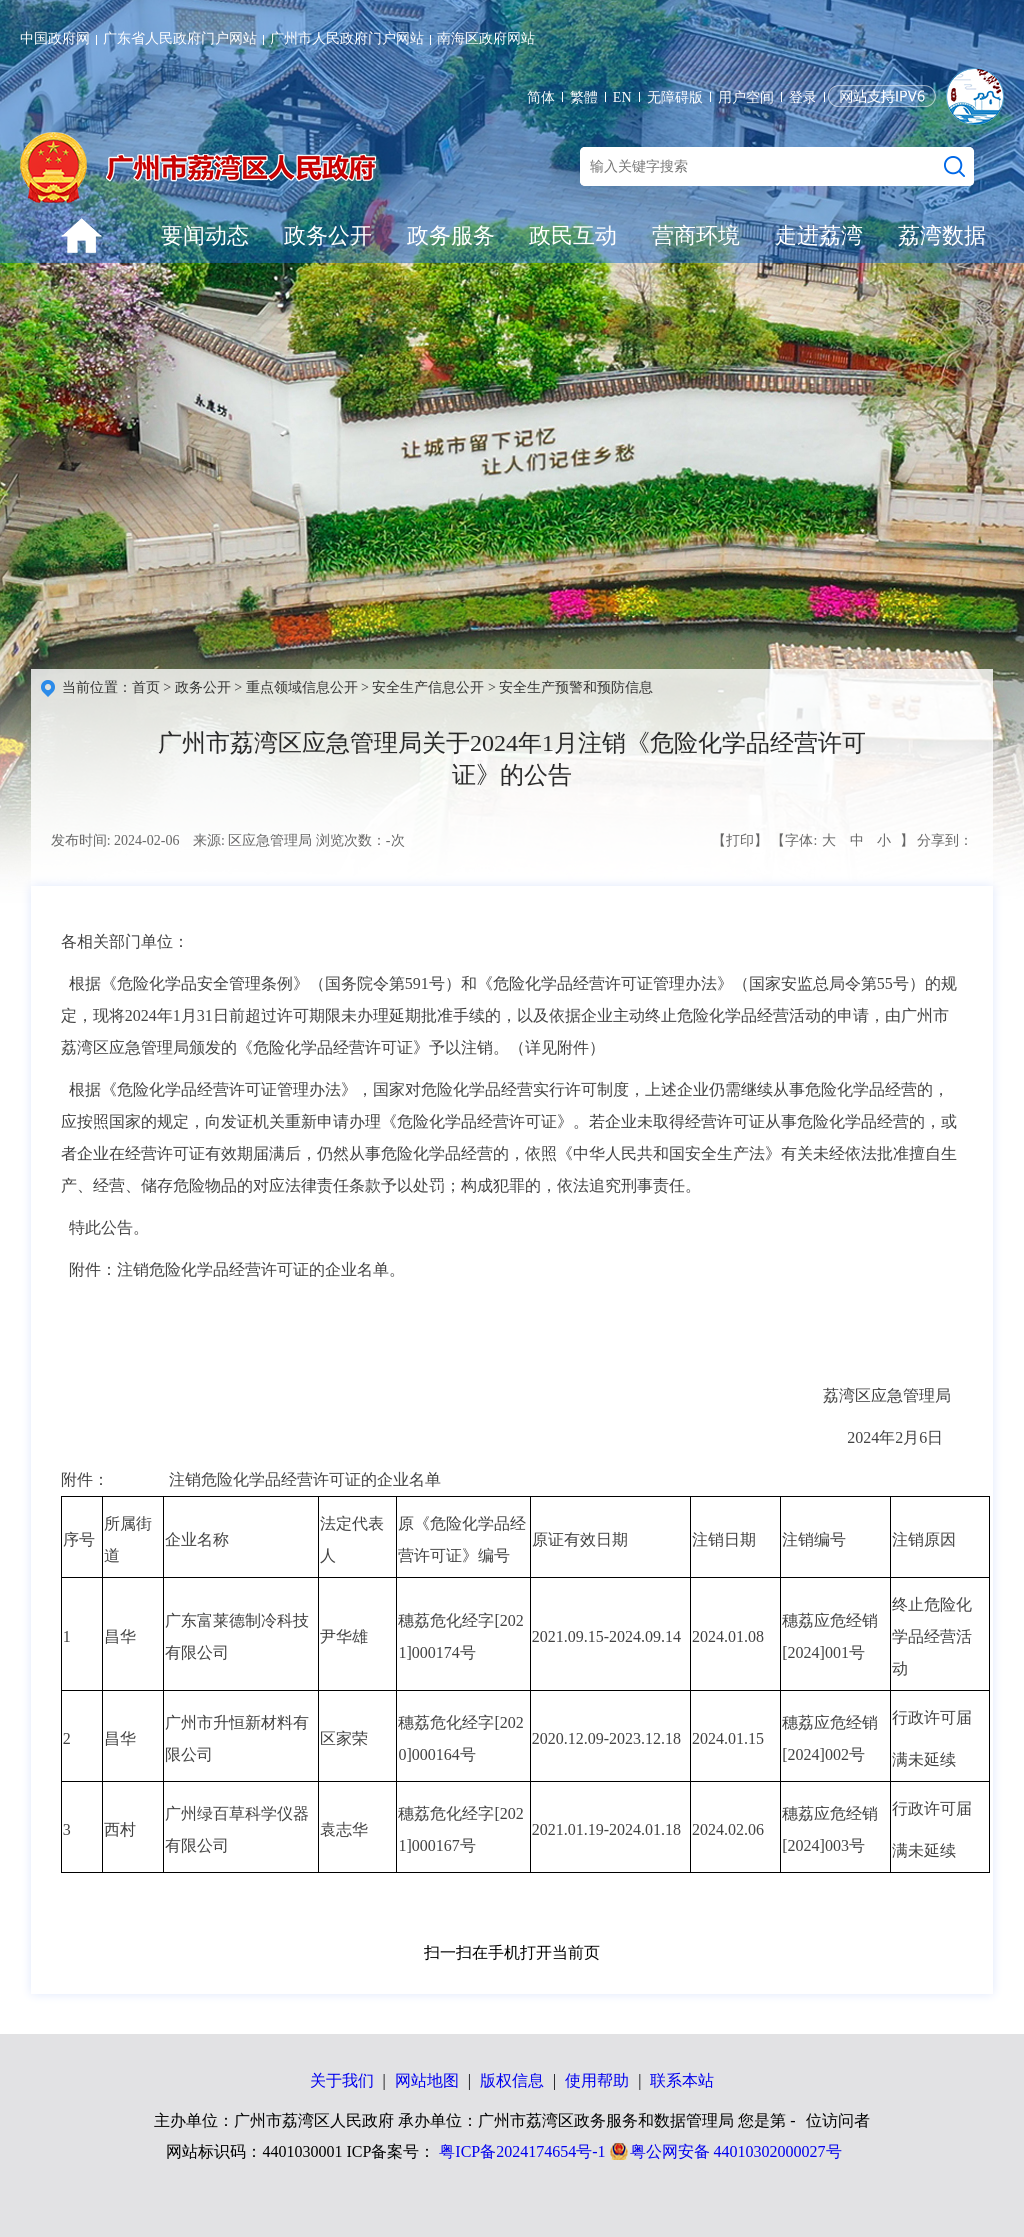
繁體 (584, 97)
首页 (146, 687)
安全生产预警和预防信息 (576, 687)
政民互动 (573, 235)
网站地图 (427, 2080)
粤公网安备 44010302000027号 (736, 2151)
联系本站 (682, 2080)
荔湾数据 (942, 235)
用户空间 (746, 97)
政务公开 (328, 235)
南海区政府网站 (486, 38)
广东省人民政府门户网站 (180, 38)
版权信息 (512, 2080)
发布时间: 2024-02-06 (115, 840)
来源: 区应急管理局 (252, 840)
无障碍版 (675, 97)
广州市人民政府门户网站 (347, 38)
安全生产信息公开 (428, 687)
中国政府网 (55, 38)
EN (622, 97)
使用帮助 (597, 2080)
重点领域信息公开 (302, 687)
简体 (541, 97)
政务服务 (451, 235)
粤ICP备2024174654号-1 (522, 2151)
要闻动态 (205, 235)
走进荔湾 (819, 235)
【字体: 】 (842, 841)
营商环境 (696, 235)
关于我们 (342, 2080)
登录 (803, 97)
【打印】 (740, 840)
